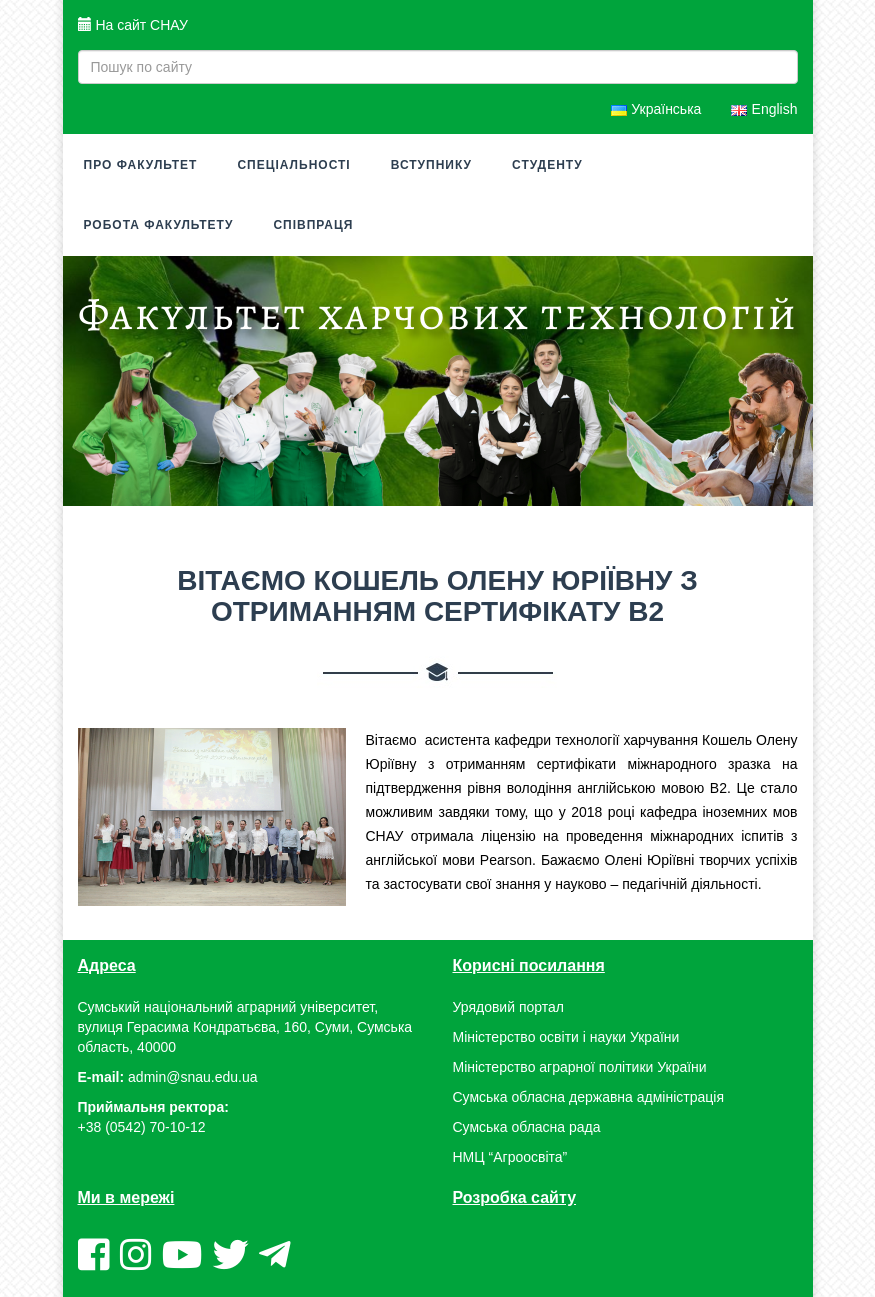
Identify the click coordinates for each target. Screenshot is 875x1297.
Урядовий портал (508, 1007)
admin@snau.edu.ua (192, 1077)
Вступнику (431, 165)
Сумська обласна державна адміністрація (588, 1097)
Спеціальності (293, 165)
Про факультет (141, 165)
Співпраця (313, 225)
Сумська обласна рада (527, 1127)
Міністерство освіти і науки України (566, 1037)
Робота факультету (159, 225)
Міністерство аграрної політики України (580, 1067)
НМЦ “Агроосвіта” (510, 1157)
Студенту (547, 165)
